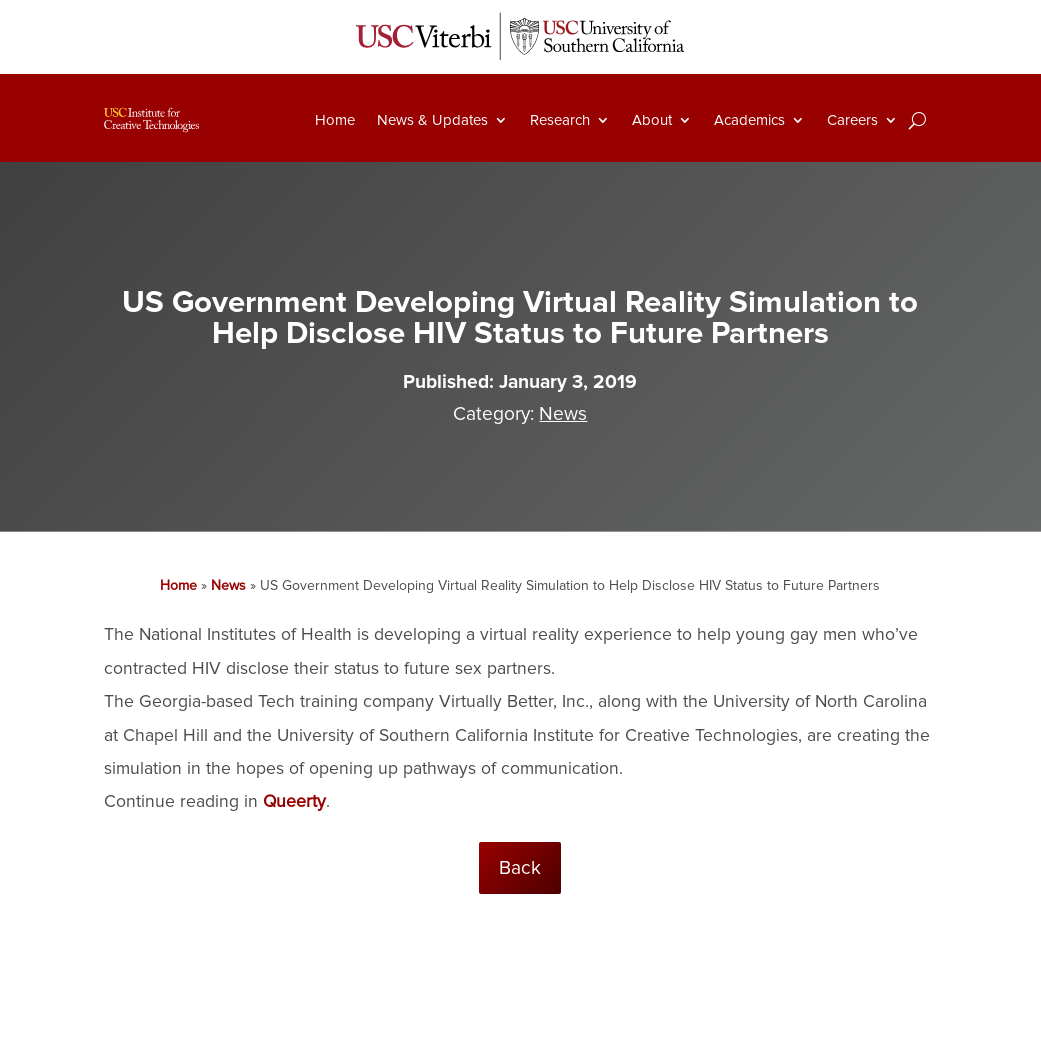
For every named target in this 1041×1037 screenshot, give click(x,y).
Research (560, 120)
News (563, 414)
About (652, 120)
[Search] (917, 120)
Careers (852, 120)
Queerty (294, 801)
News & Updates (432, 120)
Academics (749, 120)
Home (335, 120)
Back (520, 868)
